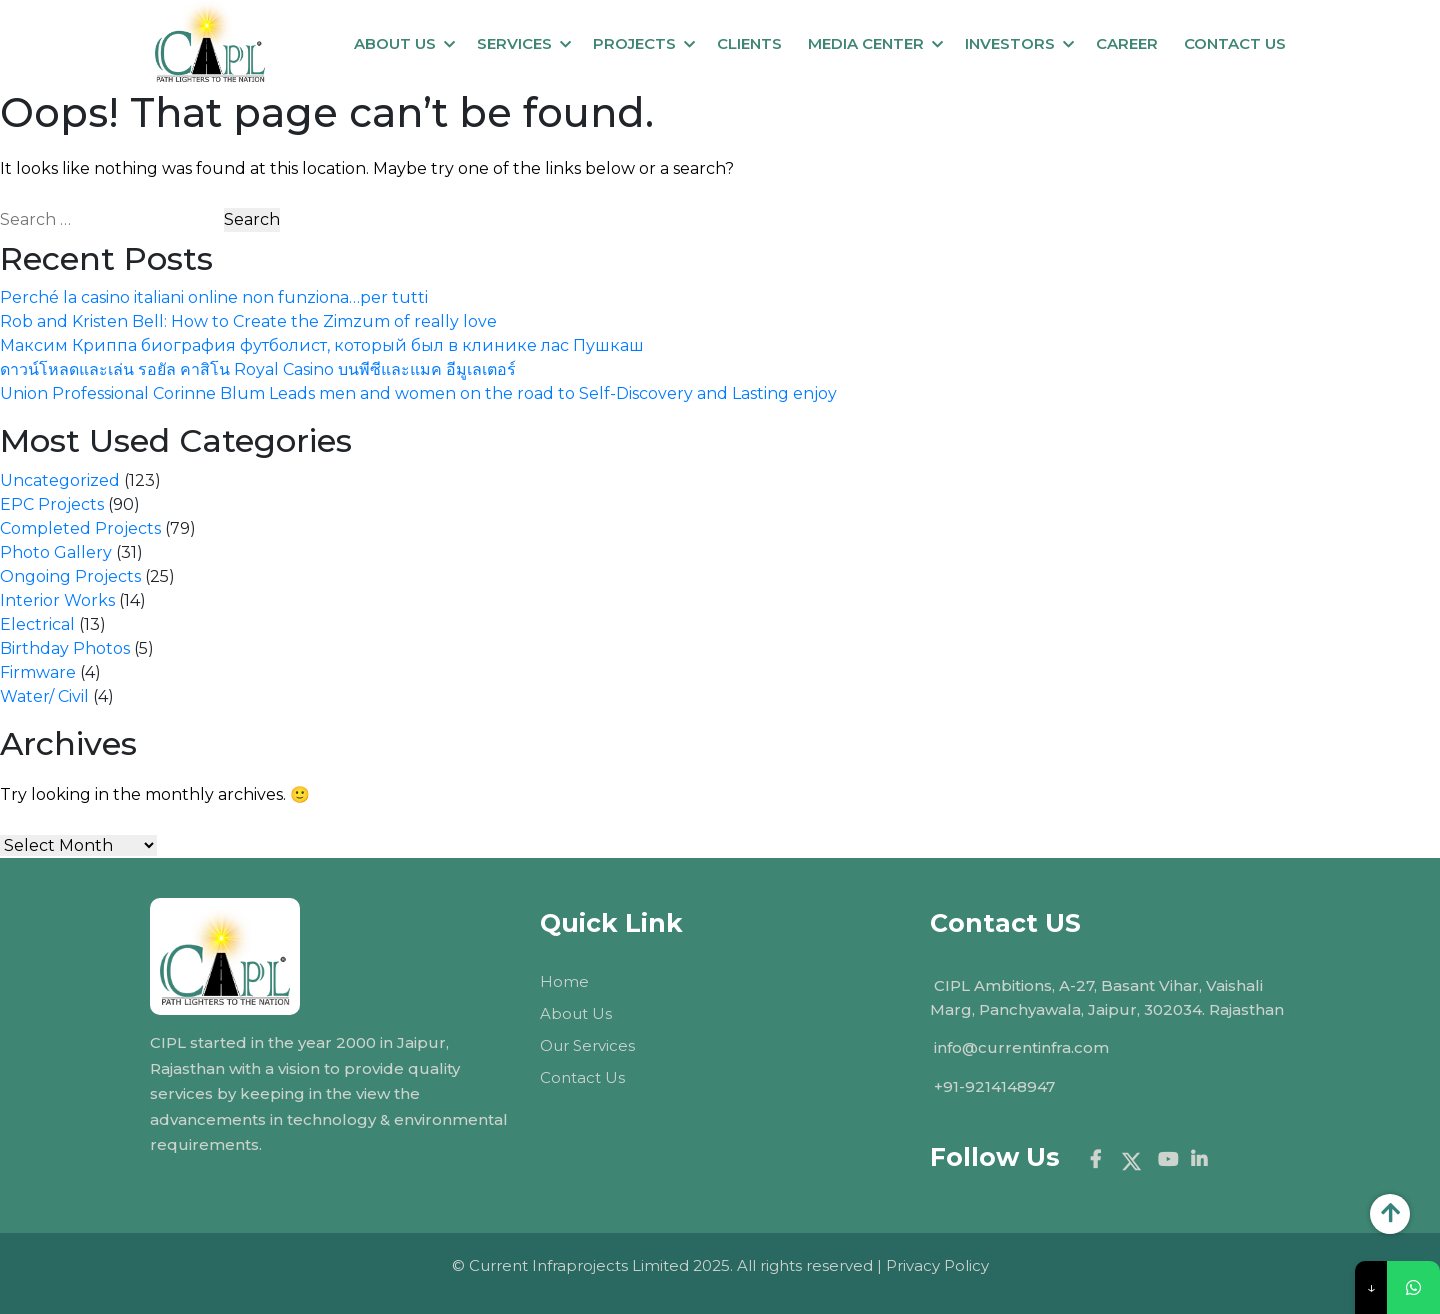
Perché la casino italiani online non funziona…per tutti (214, 297)
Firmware (38, 672)
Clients (749, 43)
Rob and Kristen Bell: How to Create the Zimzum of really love (248, 321)
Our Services (587, 1045)
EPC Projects (52, 504)
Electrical (37, 624)
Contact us (1235, 43)
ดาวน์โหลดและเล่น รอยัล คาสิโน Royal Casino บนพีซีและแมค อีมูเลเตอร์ (258, 369)
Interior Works (57, 600)
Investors (1010, 43)
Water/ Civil (44, 696)
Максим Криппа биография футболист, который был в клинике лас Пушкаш (322, 345)
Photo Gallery (56, 552)
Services (514, 43)
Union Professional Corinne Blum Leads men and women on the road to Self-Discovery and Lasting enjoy (418, 393)
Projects (634, 43)
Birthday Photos (65, 648)
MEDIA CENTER (866, 43)
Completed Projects (80, 528)
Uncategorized (60, 480)
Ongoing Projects (70, 576)
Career (1127, 43)
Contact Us (582, 1077)
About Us (395, 43)
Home (564, 981)
